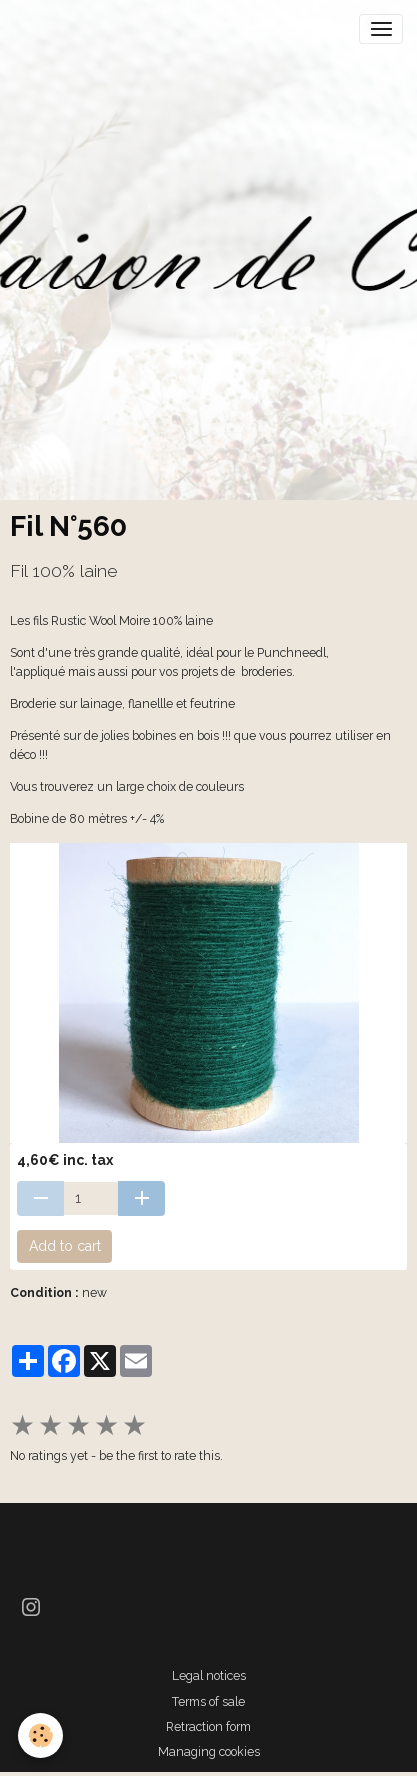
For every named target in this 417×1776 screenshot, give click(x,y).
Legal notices (209, 1675)
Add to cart (65, 1246)
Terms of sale (208, 1701)
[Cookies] (40, 1735)
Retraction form (208, 1726)
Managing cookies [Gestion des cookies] (209, 1751)
